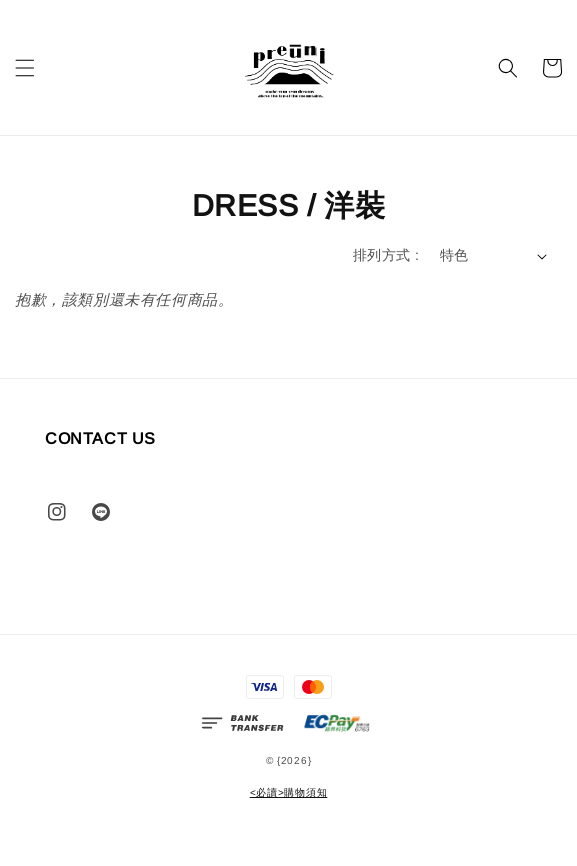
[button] (25, 68)
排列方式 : (386, 255)
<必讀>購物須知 (289, 792)
